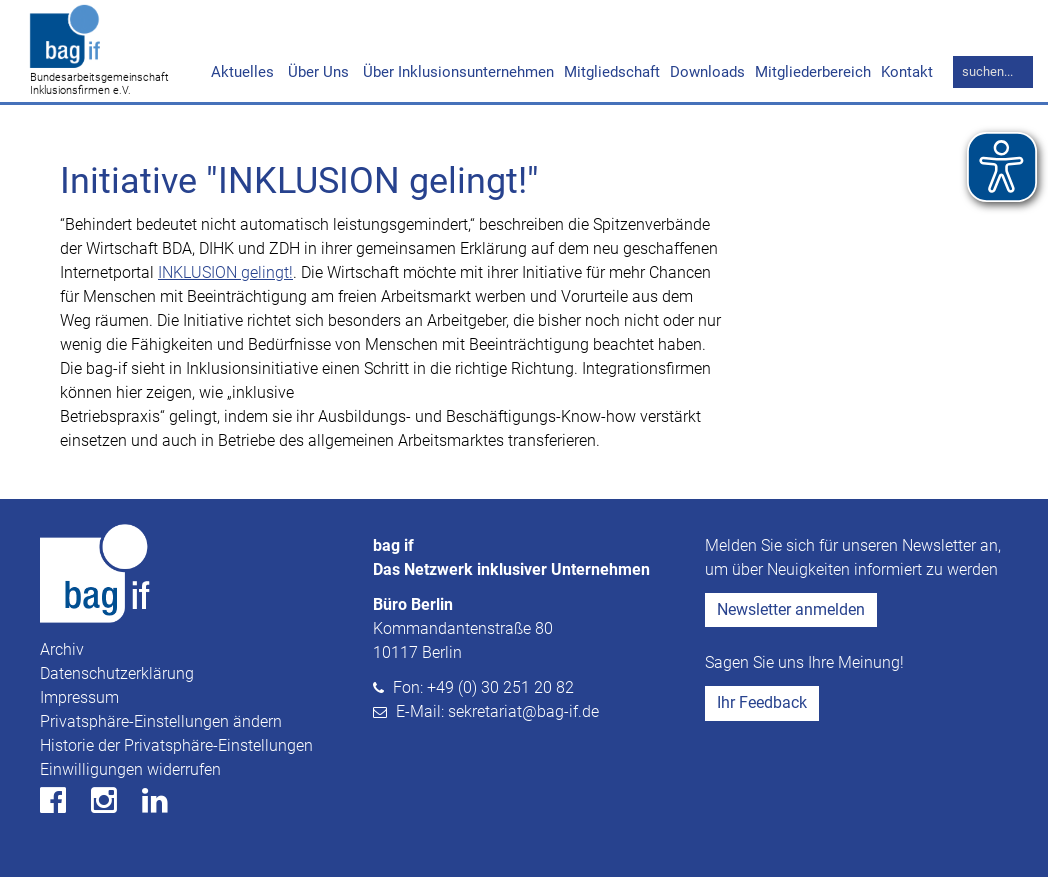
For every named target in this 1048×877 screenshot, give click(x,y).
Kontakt (907, 72)
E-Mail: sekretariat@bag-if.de (497, 711)
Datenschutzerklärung (117, 673)
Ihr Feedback (762, 702)
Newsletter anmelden (791, 609)
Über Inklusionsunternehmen (456, 72)
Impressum (79, 697)
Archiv (62, 649)
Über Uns (316, 72)
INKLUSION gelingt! (225, 272)
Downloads (707, 72)
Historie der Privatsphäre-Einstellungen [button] (176, 745)
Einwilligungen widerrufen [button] (130, 769)
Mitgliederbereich (813, 72)
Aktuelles (242, 72)
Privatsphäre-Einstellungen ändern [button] (161, 721)
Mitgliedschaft (612, 72)
